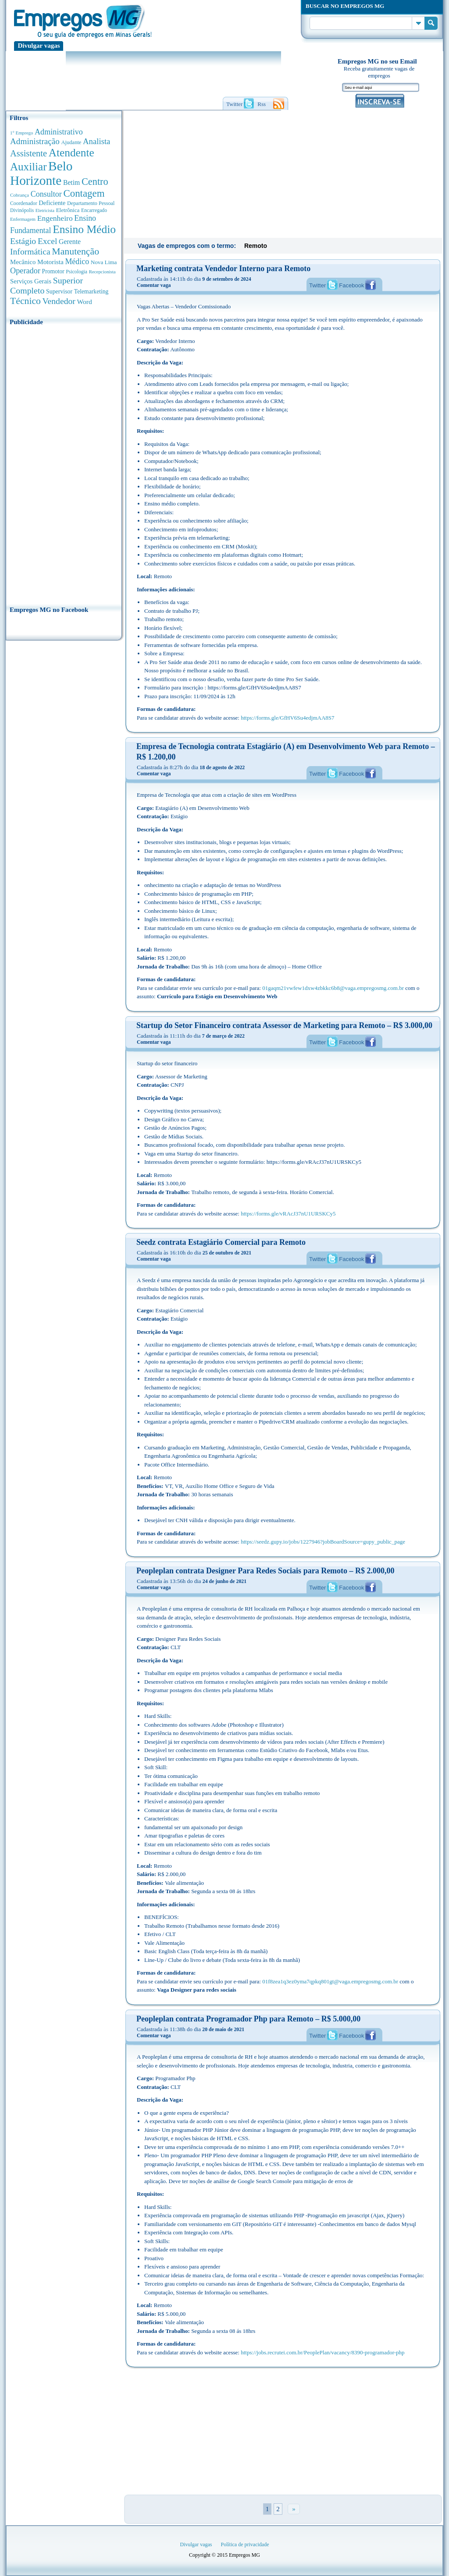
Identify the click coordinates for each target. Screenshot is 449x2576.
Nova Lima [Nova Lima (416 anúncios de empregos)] (104, 262)
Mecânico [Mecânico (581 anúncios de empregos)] (23, 261)
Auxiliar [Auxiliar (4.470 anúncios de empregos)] (28, 167)
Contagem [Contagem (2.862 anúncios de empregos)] (83, 193)
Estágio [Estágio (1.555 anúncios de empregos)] (23, 241)
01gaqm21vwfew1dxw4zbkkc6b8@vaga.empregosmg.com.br (333, 988)
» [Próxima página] (294, 2508)
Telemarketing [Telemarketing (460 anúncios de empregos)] (91, 291)
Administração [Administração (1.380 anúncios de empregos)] (35, 141)
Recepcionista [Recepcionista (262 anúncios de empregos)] (102, 271)
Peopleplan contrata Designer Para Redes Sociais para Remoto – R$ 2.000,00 (265, 1570)
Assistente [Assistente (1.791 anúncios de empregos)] (28, 153)
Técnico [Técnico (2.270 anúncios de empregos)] (25, 301)
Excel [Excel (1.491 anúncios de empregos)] (47, 241)
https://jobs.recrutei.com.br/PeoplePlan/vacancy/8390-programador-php (322, 2352)
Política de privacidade (245, 2544)
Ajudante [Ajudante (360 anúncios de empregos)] (71, 142)
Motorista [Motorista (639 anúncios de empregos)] (50, 261)
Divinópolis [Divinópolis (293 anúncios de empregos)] (22, 210)
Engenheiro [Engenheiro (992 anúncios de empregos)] (55, 218)
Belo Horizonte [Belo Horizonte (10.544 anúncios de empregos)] (41, 173)
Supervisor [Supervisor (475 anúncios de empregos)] (59, 291)
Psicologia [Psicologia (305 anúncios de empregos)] (76, 272)
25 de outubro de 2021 (227, 1253)
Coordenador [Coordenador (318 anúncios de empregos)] (23, 203)
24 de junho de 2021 (224, 1581)
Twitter (317, 285)
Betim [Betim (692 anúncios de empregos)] (71, 182)
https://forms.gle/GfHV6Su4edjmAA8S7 (287, 717)
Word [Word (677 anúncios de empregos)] (84, 301)
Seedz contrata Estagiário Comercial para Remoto (221, 1242)
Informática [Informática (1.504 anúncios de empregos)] (30, 251)
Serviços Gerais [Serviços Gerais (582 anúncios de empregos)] (30, 281)
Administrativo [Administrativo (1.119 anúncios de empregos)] (59, 131)
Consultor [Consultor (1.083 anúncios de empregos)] (46, 194)
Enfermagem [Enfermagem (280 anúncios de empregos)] (23, 219)
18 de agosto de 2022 (222, 767)
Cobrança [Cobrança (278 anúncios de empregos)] (19, 195)
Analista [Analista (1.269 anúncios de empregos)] (96, 141)
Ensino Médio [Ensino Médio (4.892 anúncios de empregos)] (84, 229)
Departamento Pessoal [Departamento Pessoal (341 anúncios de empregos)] (90, 203)
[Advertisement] (64, 463)
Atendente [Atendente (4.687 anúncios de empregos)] (71, 152)
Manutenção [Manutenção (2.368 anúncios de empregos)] (75, 251)
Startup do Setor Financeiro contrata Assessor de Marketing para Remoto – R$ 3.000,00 (284, 1025)
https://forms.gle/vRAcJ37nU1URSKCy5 (288, 1213)
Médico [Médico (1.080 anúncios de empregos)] (77, 261)
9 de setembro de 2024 (226, 279)
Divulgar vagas (39, 45)
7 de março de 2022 (223, 1036)
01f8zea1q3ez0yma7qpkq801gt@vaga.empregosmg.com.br (330, 1981)
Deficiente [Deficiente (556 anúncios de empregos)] (52, 202)
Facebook (351, 285)
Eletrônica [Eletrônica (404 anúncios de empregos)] (68, 210)
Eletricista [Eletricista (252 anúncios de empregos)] (45, 210)
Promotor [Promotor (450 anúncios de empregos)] (53, 271)
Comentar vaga (154, 285)
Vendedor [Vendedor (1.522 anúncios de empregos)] (59, 301)
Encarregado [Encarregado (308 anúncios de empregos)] (94, 210)
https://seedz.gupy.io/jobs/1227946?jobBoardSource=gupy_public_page (323, 1541)
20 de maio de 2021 (223, 2029)
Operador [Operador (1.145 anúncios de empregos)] (25, 270)
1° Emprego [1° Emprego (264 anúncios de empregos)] (21, 132)
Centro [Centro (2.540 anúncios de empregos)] (95, 181)
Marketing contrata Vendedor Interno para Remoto (223, 268)
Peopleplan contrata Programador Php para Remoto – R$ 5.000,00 (248, 2018)
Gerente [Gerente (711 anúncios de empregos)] (70, 241)
